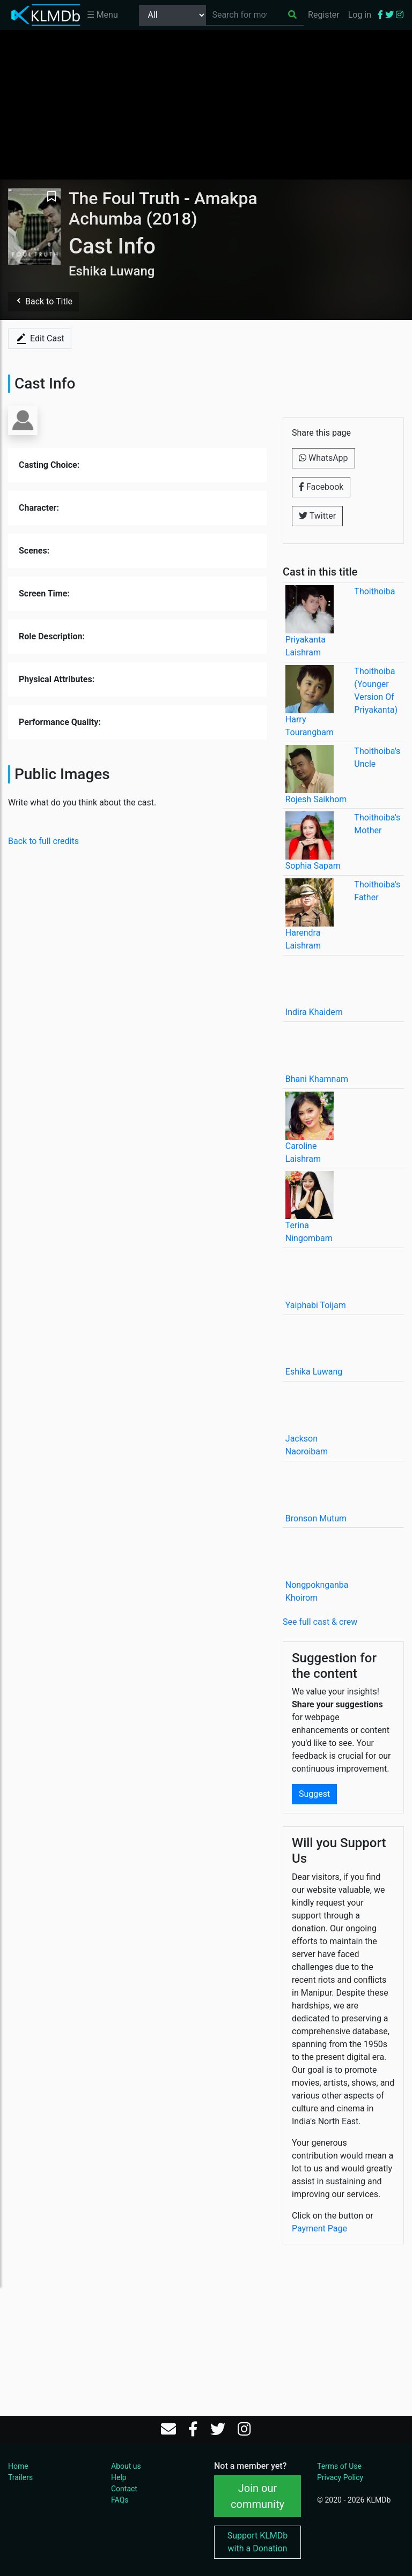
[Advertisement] (206, 104)
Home (18, 2466)
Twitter (317, 516)
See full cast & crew (320, 1622)
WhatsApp (323, 458)
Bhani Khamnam (316, 1079)
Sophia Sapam (313, 866)
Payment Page (319, 2228)
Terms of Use (339, 2466)
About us (126, 2466)
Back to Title (43, 301)
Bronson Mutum (316, 1518)
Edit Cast (39, 338)
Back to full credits (43, 841)
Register (324, 15)
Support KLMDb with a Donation (257, 2541)
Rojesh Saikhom (316, 799)
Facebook (321, 487)
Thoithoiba (374, 591)
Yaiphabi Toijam (315, 1305)
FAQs (120, 2500)
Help (119, 2477)
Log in (359, 15)
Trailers (20, 2477)
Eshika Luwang (313, 1372)
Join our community (257, 2496)
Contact (124, 2488)
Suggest (314, 1794)
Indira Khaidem (314, 1012)
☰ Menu (102, 15)
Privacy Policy (340, 2477)
